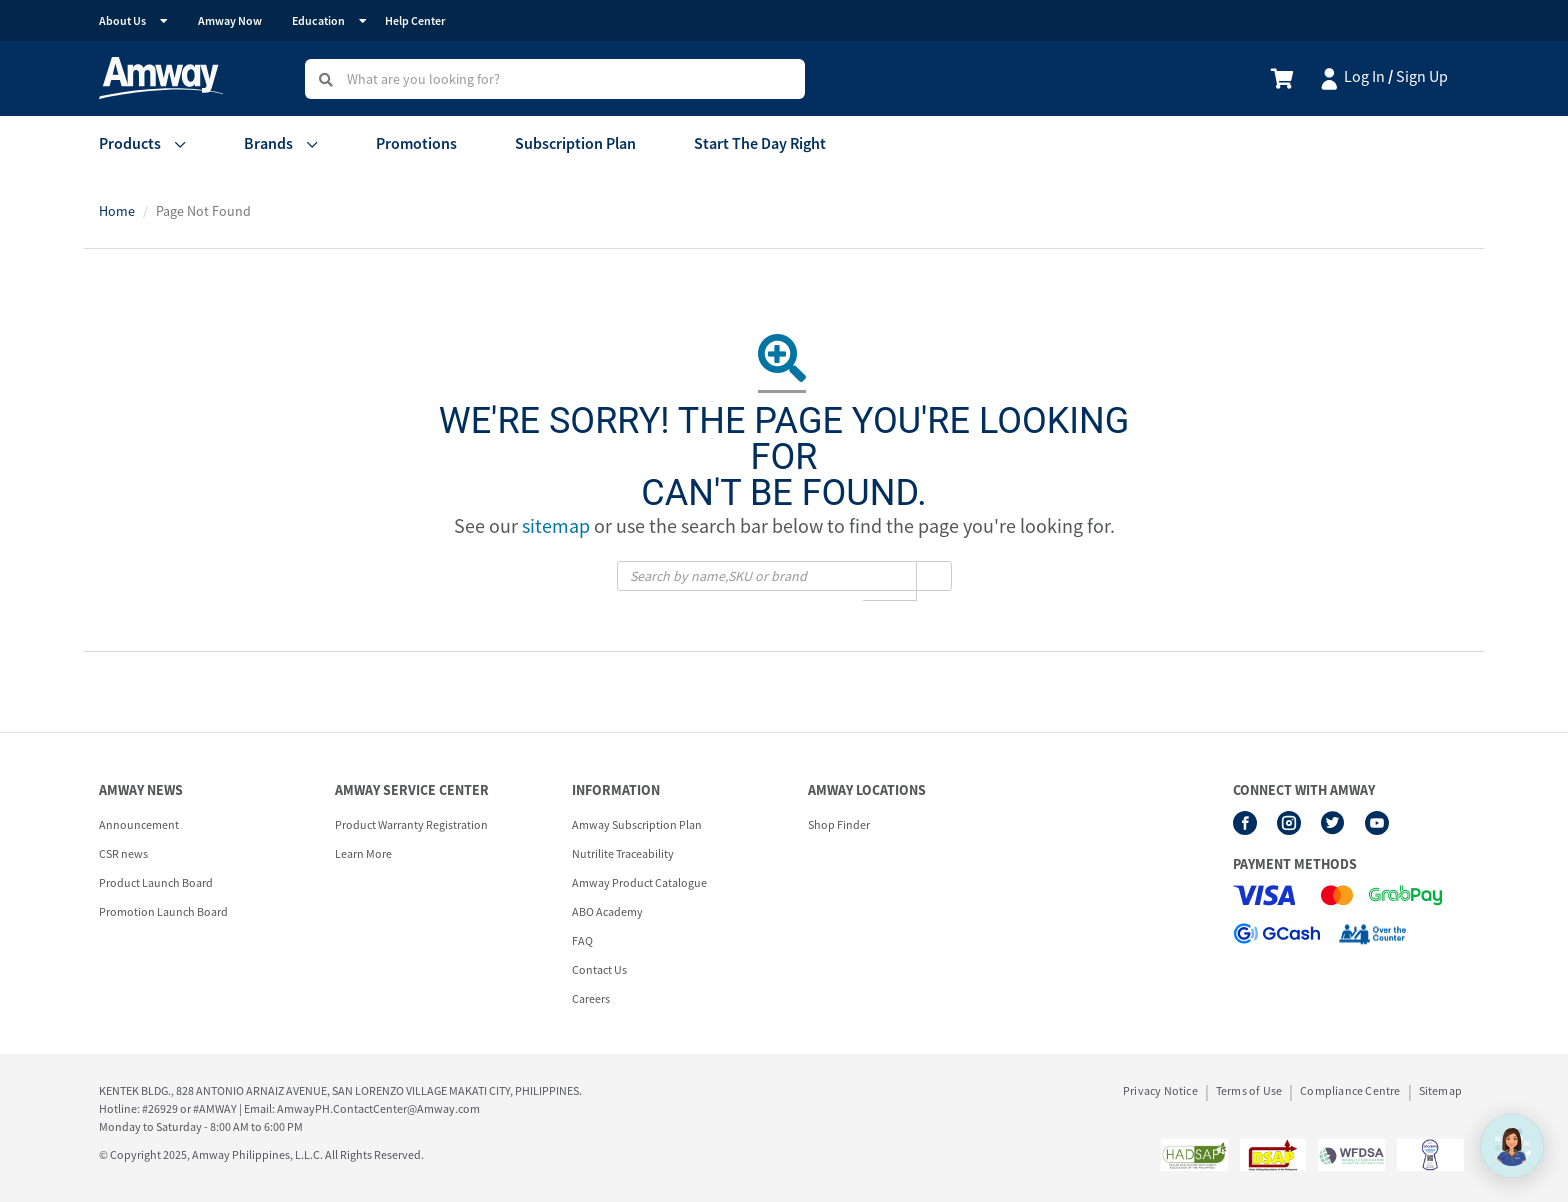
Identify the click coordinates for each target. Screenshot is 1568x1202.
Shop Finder (839, 824)
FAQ (582, 940)
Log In (1364, 76)
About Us (122, 20)
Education (318, 20)
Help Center (415, 20)
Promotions (416, 143)
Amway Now (230, 20)
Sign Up (1422, 76)
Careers (591, 998)
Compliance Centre (1350, 1091)
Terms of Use (1249, 1091)
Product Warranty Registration (411, 824)
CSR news (123, 853)
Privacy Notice (1160, 1091)
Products (130, 143)
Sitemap (1440, 1091)
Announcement (139, 824)
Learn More (363, 853)
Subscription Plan (575, 143)
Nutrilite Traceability (623, 853)
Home (117, 211)
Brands (268, 143)
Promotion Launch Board (163, 911)
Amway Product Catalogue (639, 882)
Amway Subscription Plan (637, 824)
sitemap (556, 525)
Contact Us (599, 969)
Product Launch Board (156, 882)
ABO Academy (607, 911)
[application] (1512, 1146)
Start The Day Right (760, 143)
